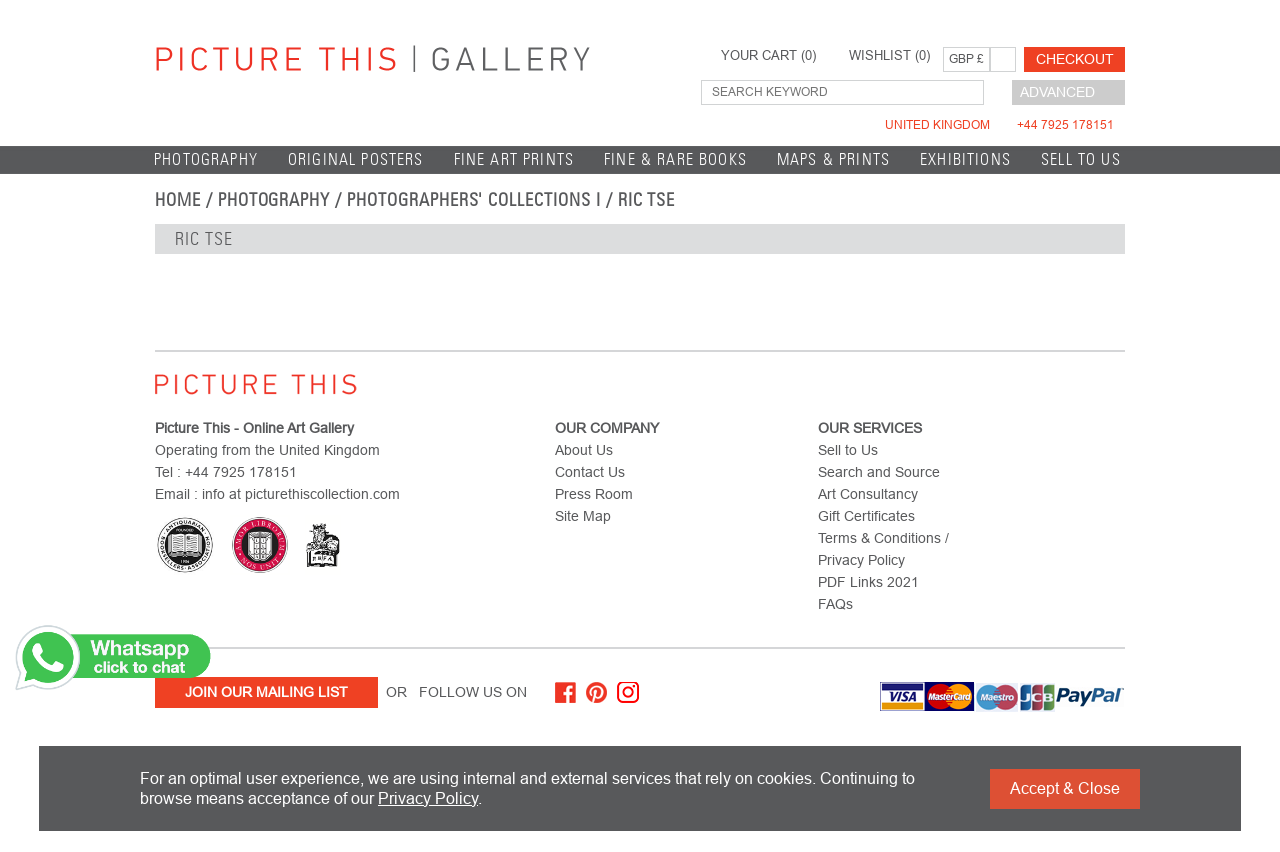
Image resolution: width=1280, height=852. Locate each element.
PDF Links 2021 (868, 582)
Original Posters (356, 159)
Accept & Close (1065, 788)
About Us (584, 450)
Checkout (1075, 59)
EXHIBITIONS (965, 159)
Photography (206, 159)
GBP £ (966, 59)
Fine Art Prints (514, 159)
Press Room (594, 494)
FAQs (835, 604)
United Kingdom (999, 125)
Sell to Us (1081, 159)
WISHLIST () (889, 56)
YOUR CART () (768, 56)
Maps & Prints (833, 159)
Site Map (583, 516)
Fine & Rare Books (675, 159)
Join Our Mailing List (266, 692)
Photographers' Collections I (474, 200)
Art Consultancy (868, 494)
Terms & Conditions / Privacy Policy (883, 549)
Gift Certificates (866, 516)
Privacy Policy (428, 798)
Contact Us (590, 472)
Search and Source (879, 472)
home (178, 200)
